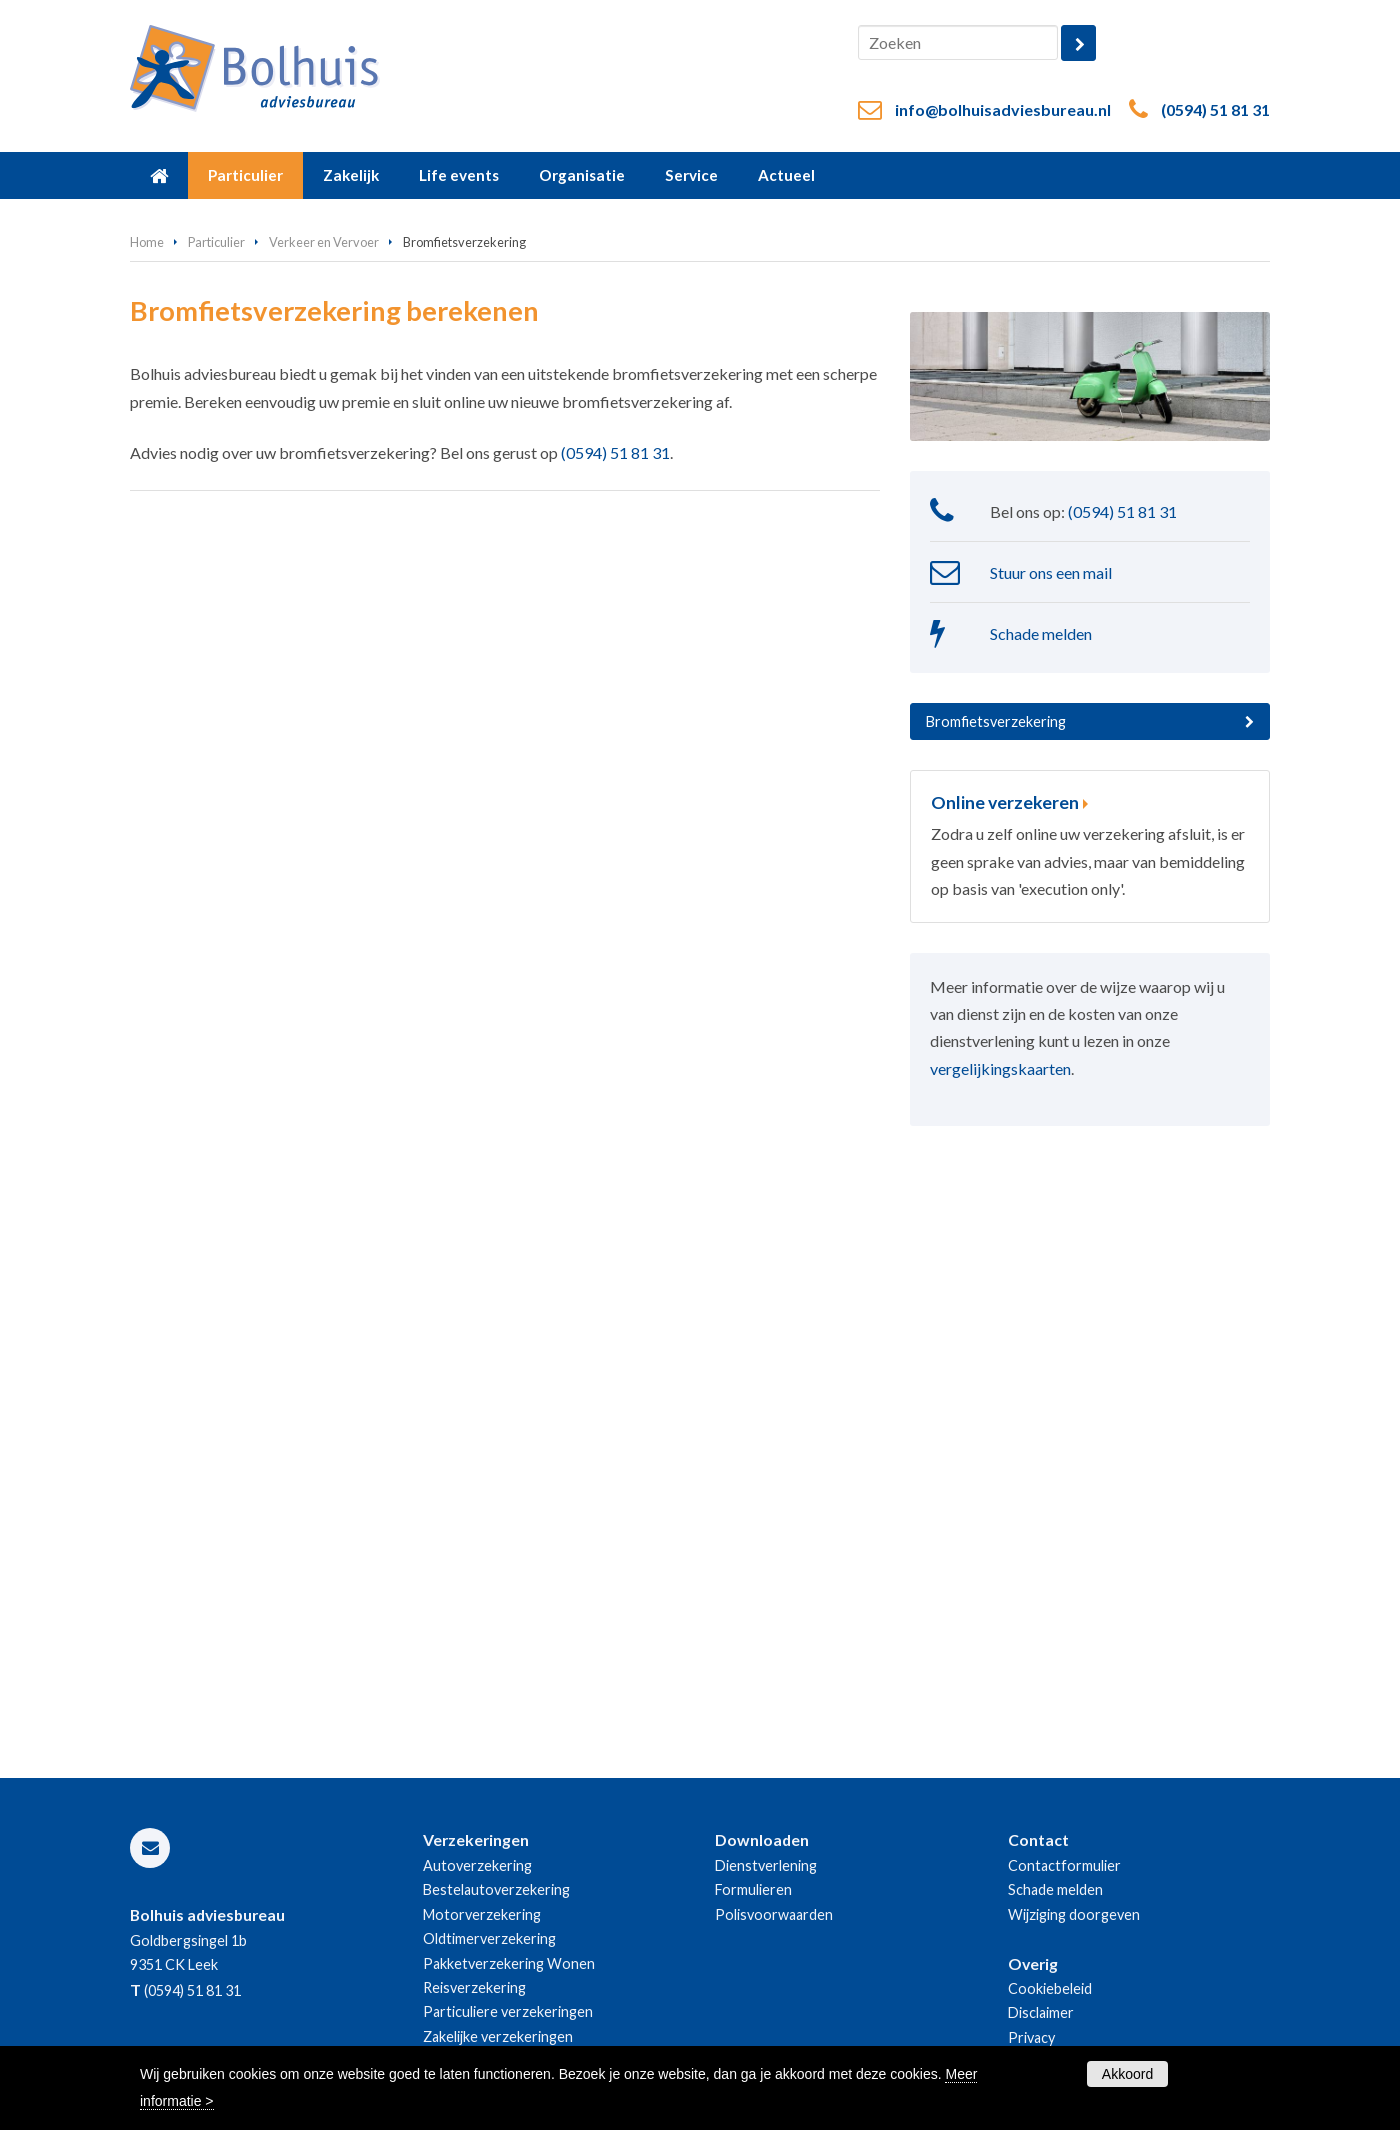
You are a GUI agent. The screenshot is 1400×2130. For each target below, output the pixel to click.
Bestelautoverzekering (496, 1889)
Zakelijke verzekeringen (498, 2036)
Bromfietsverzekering (996, 721)
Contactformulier (1064, 1865)
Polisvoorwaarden (774, 1914)
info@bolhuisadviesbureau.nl (1003, 109)
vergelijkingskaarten (1000, 1068)
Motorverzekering (482, 1914)
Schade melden (1041, 633)
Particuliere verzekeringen (508, 2011)
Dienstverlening (766, 1865)
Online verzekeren (1005, 802)
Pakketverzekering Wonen (509, 1963)
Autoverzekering (477, 1865)
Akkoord (1127, 2074)
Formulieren (753, 1889)
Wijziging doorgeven (1074, 1914)
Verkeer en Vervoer (324, 242)
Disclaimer (1041, 2012)
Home (147, 242)
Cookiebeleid (1050, 1988)
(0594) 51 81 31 (1215, 109)
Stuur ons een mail (1051, 572)
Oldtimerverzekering (489, 1938)
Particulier (216, 242)
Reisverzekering (474, 1987)
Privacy (1031, 2037)
